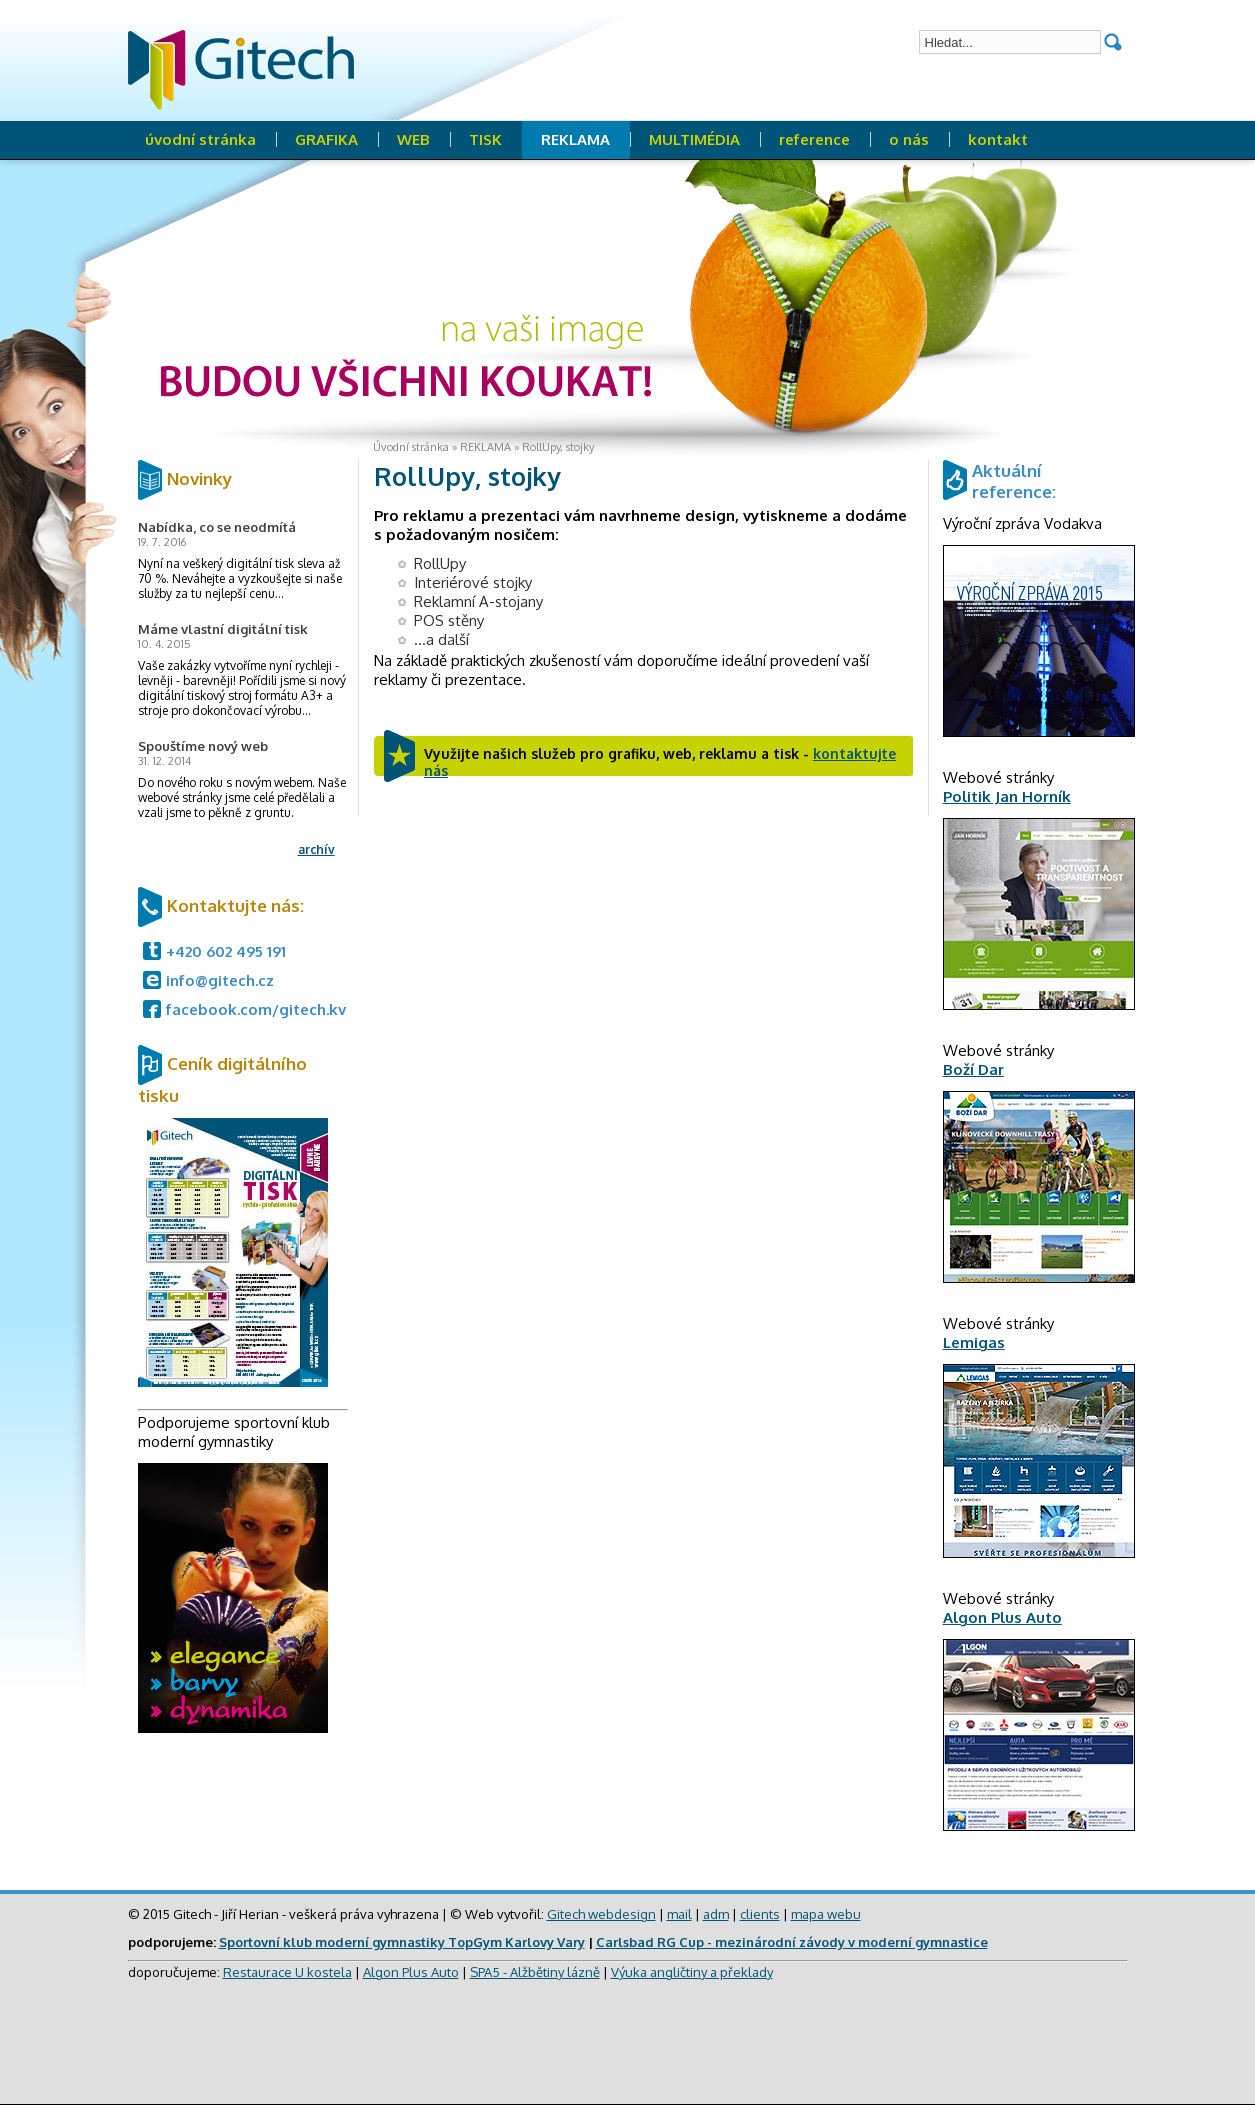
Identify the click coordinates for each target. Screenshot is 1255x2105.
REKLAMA (575, 139)
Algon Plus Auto (411, 1972)
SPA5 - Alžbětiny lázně (535, 1972)
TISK (485, 139)
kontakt (998, 139)
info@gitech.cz (220, 980)
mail (679, 1914)
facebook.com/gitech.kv (256, 1009)
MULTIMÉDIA (694, 139)
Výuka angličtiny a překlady (692, 1972)
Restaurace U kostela (287, 1972)
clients (760, 1914)
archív (316, 849)
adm (716, 1914)
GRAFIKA (326, 139)
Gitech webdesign (601, 1914)
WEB (413, 139)
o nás (909, 139)
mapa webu (826, 1914)
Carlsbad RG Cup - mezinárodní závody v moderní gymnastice (792, 1942)
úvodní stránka (200, 139)
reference (814, 139)
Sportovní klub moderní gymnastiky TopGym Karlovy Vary (402, 1942)
